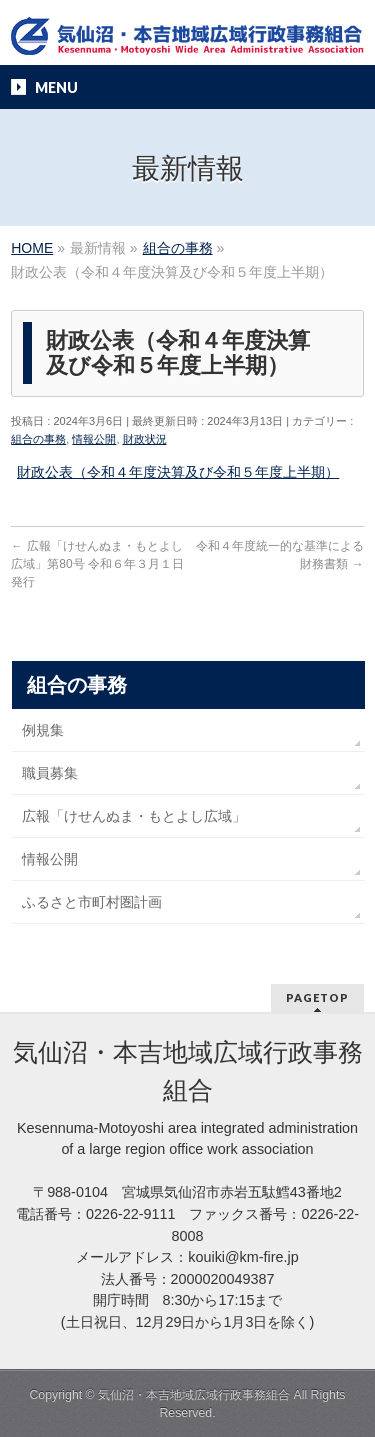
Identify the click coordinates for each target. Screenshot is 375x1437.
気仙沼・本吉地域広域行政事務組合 (194, 1395)
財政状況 (145, 439)
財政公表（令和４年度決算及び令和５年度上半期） (178, 472)
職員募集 (50, 773)
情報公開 (94, 439)
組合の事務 (38, 439)
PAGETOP (317, 997)
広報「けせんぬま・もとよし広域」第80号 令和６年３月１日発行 (97, 564)
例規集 (43, 730)
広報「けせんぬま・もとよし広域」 (134, 816)
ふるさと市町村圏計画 (92, 902)
